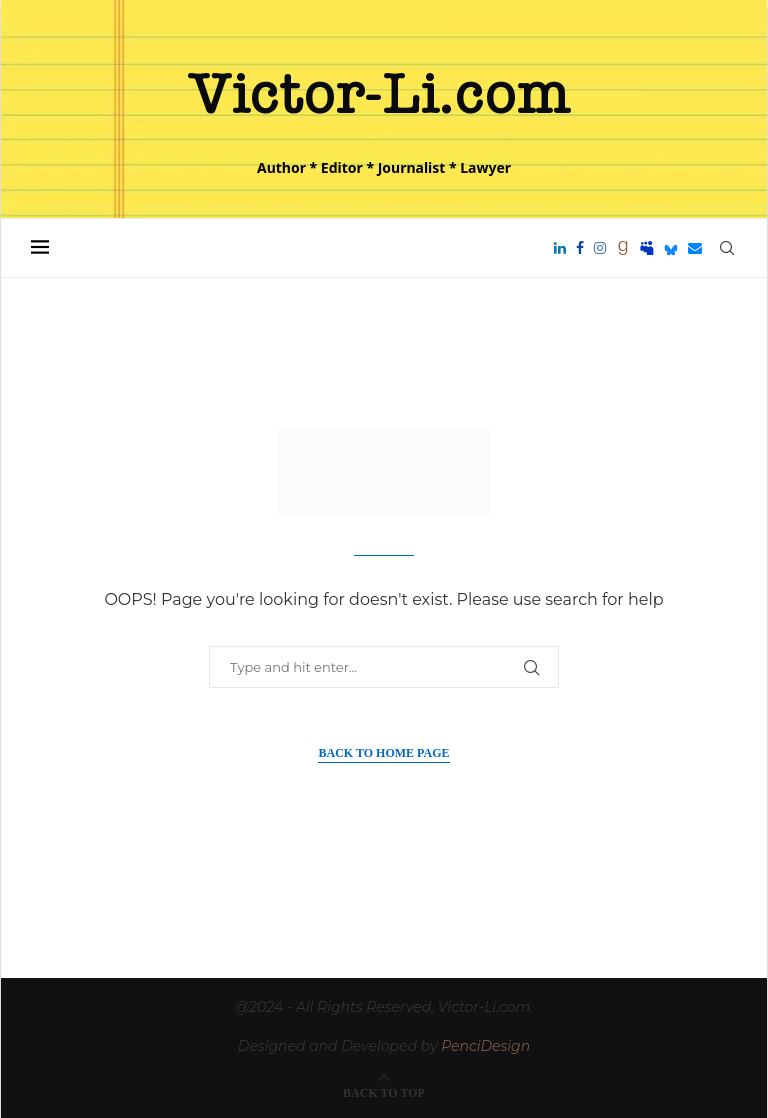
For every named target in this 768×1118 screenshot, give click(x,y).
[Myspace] (647, 248)
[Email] (695, 248)
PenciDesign (485, 1046)
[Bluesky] (671, 248)
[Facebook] (580, 248)
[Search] (727, 248)
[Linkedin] (560, 248)
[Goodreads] (623, 248)
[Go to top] (384, 1091)
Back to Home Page (383, 753)
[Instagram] (600, 248)
